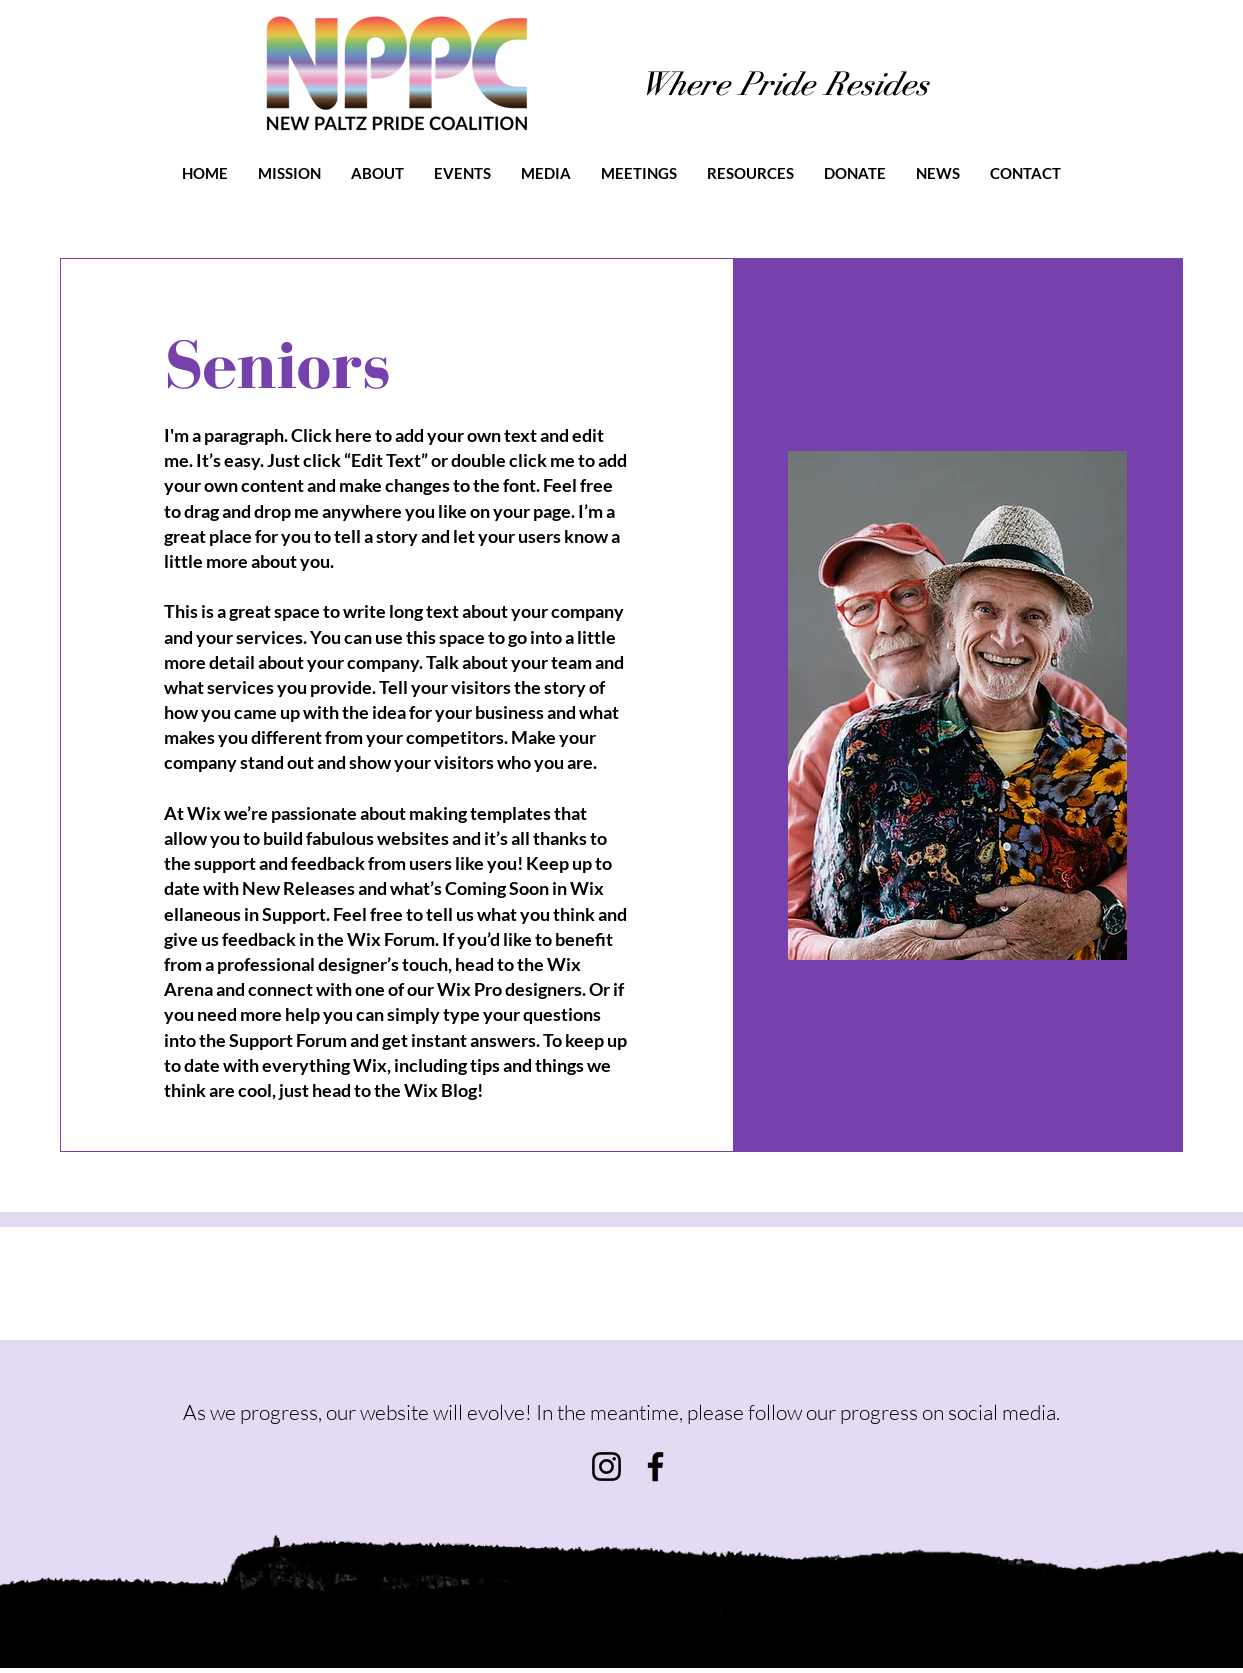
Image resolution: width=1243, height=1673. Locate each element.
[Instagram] (606, 1466)
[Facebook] (655, 1466)
